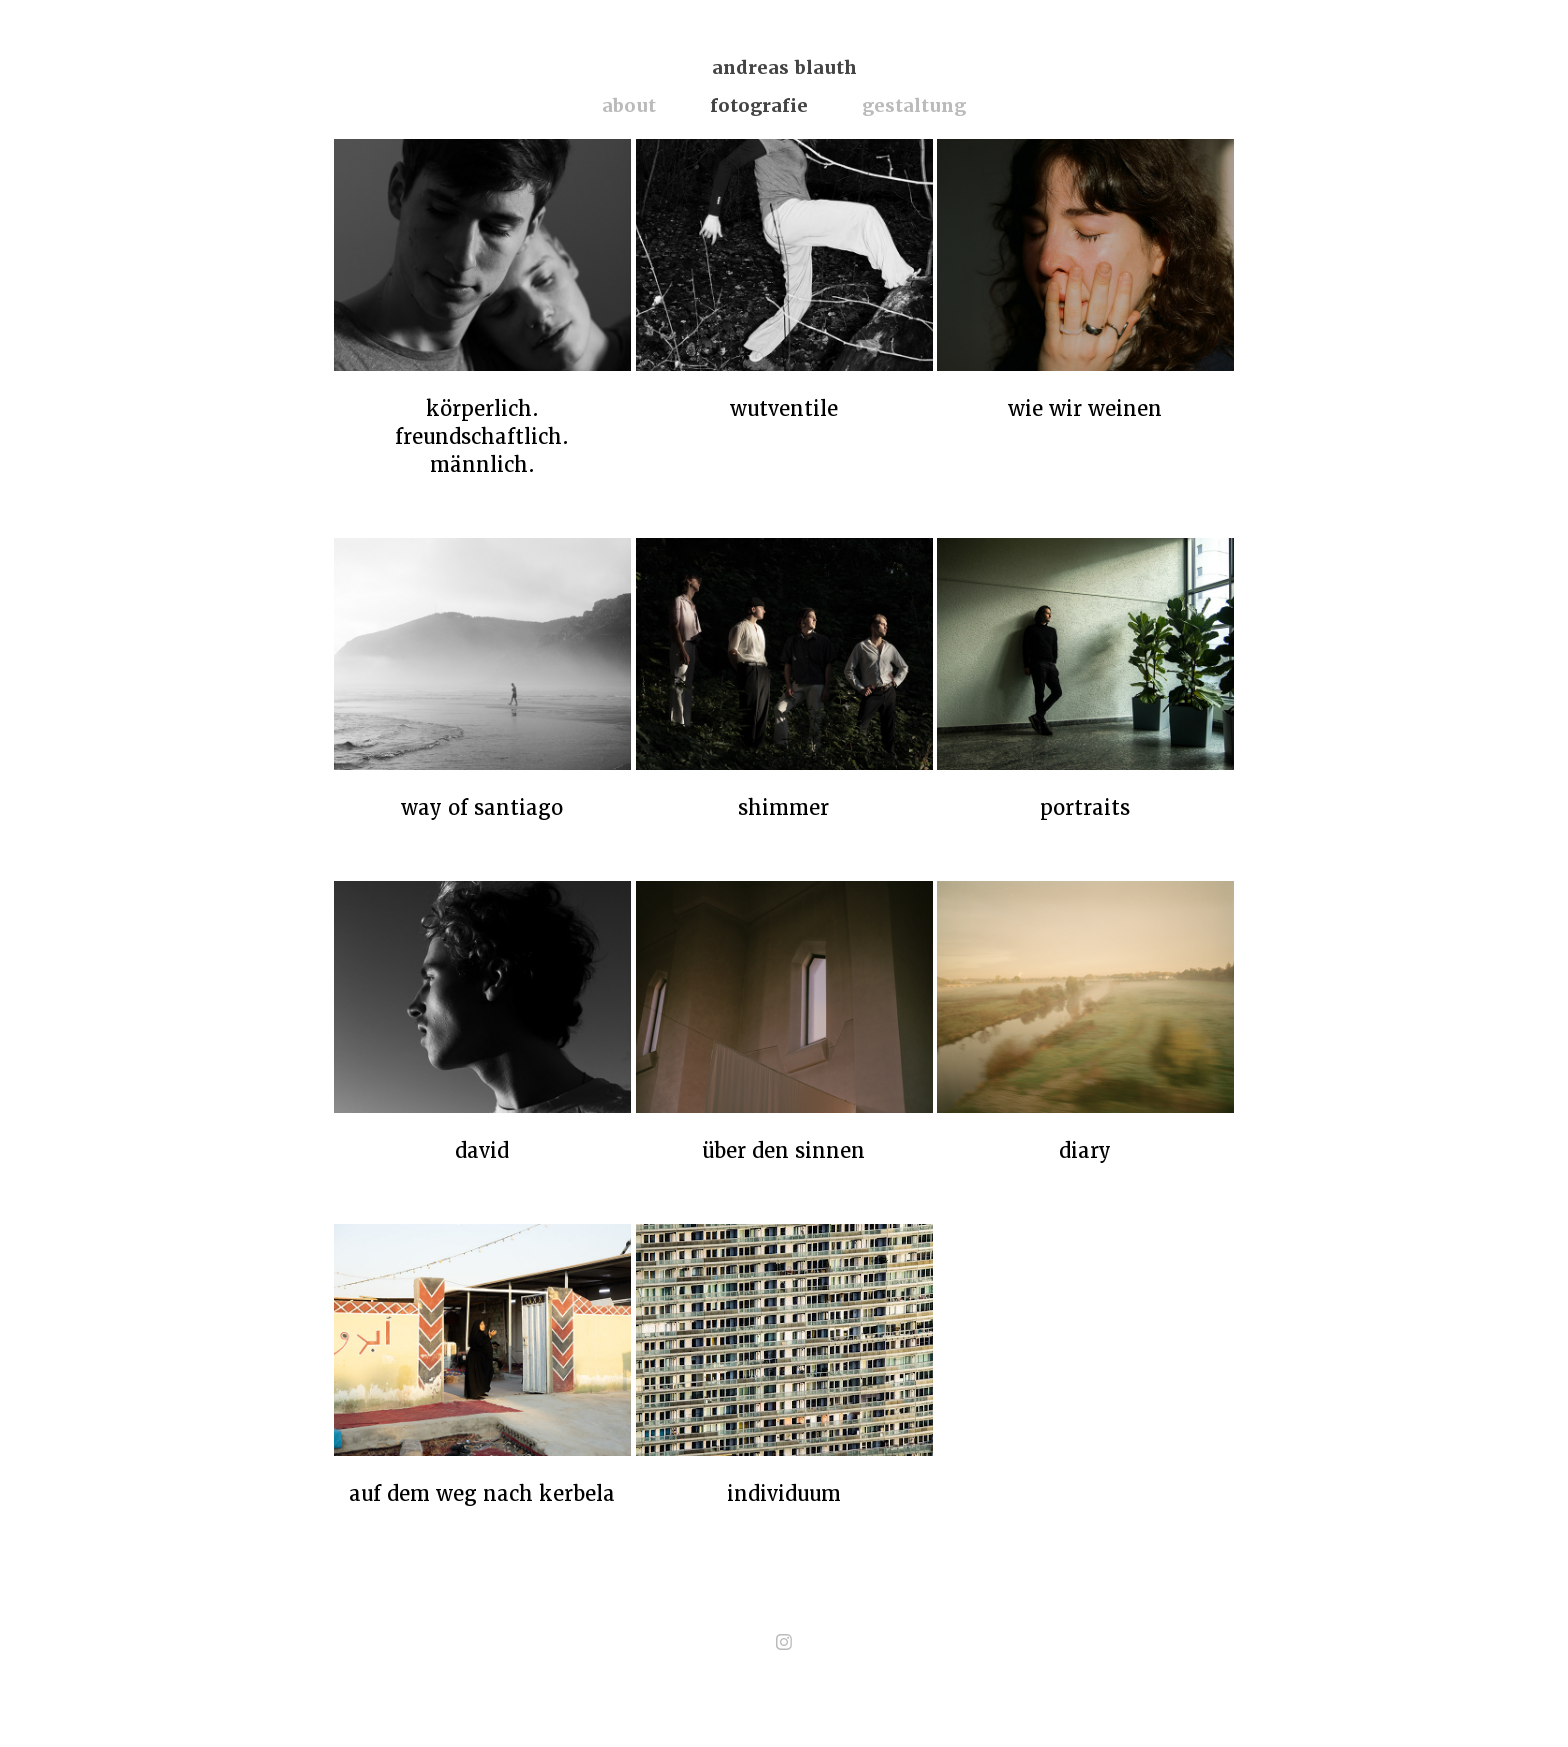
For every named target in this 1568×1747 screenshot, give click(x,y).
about (629, 105)
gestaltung (914, 105)
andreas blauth (784, 67)
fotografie (759, 105)
